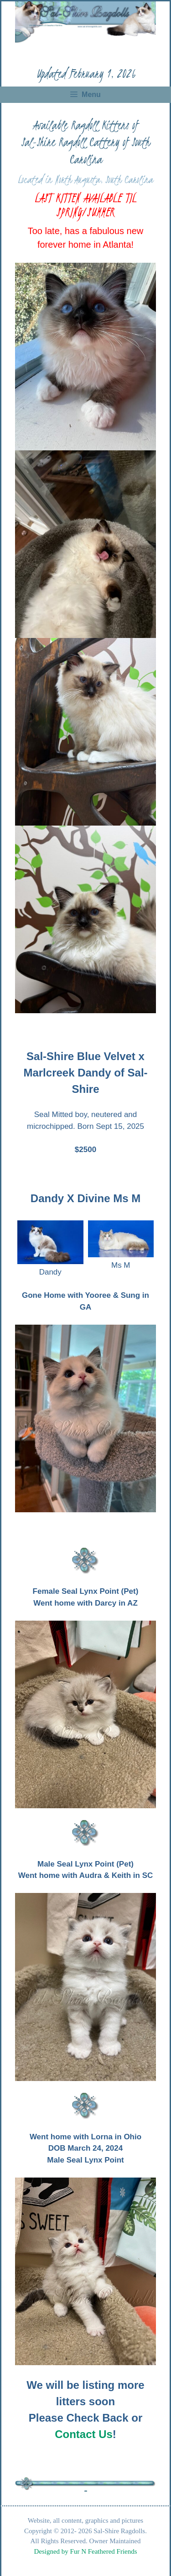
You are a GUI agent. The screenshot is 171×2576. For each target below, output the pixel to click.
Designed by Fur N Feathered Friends (85, 2551)
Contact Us (84, 2434)
